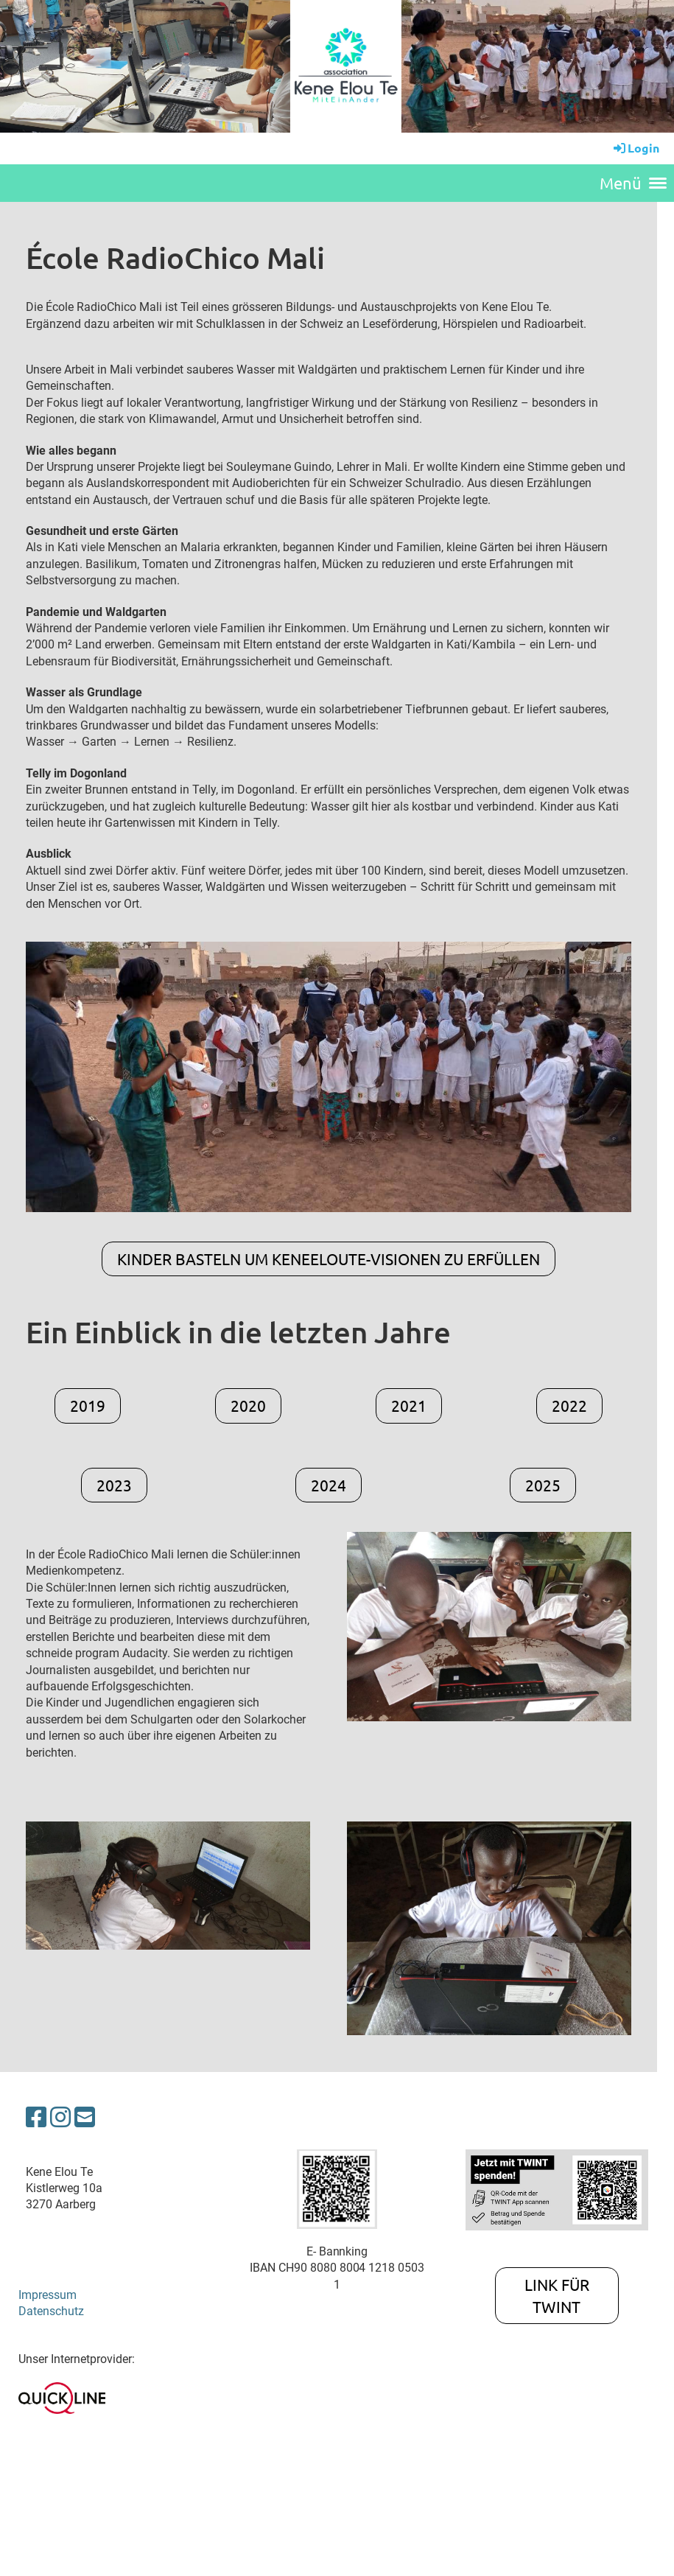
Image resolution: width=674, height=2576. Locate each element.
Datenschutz (51, 2311)
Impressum (47, 2295)
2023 (114, 1484)
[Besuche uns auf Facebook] (36, 2118)
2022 (569, 1405)
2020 (248, 1405)
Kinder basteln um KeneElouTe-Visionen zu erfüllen (328, 1258)
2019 (87, 1405)
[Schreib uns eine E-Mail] (84, 2118)
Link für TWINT (556, 2295)
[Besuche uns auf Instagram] (60, 2118)
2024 (328, 1484)
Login (635, 147)
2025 (543, 1484)
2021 (408, 1405)
